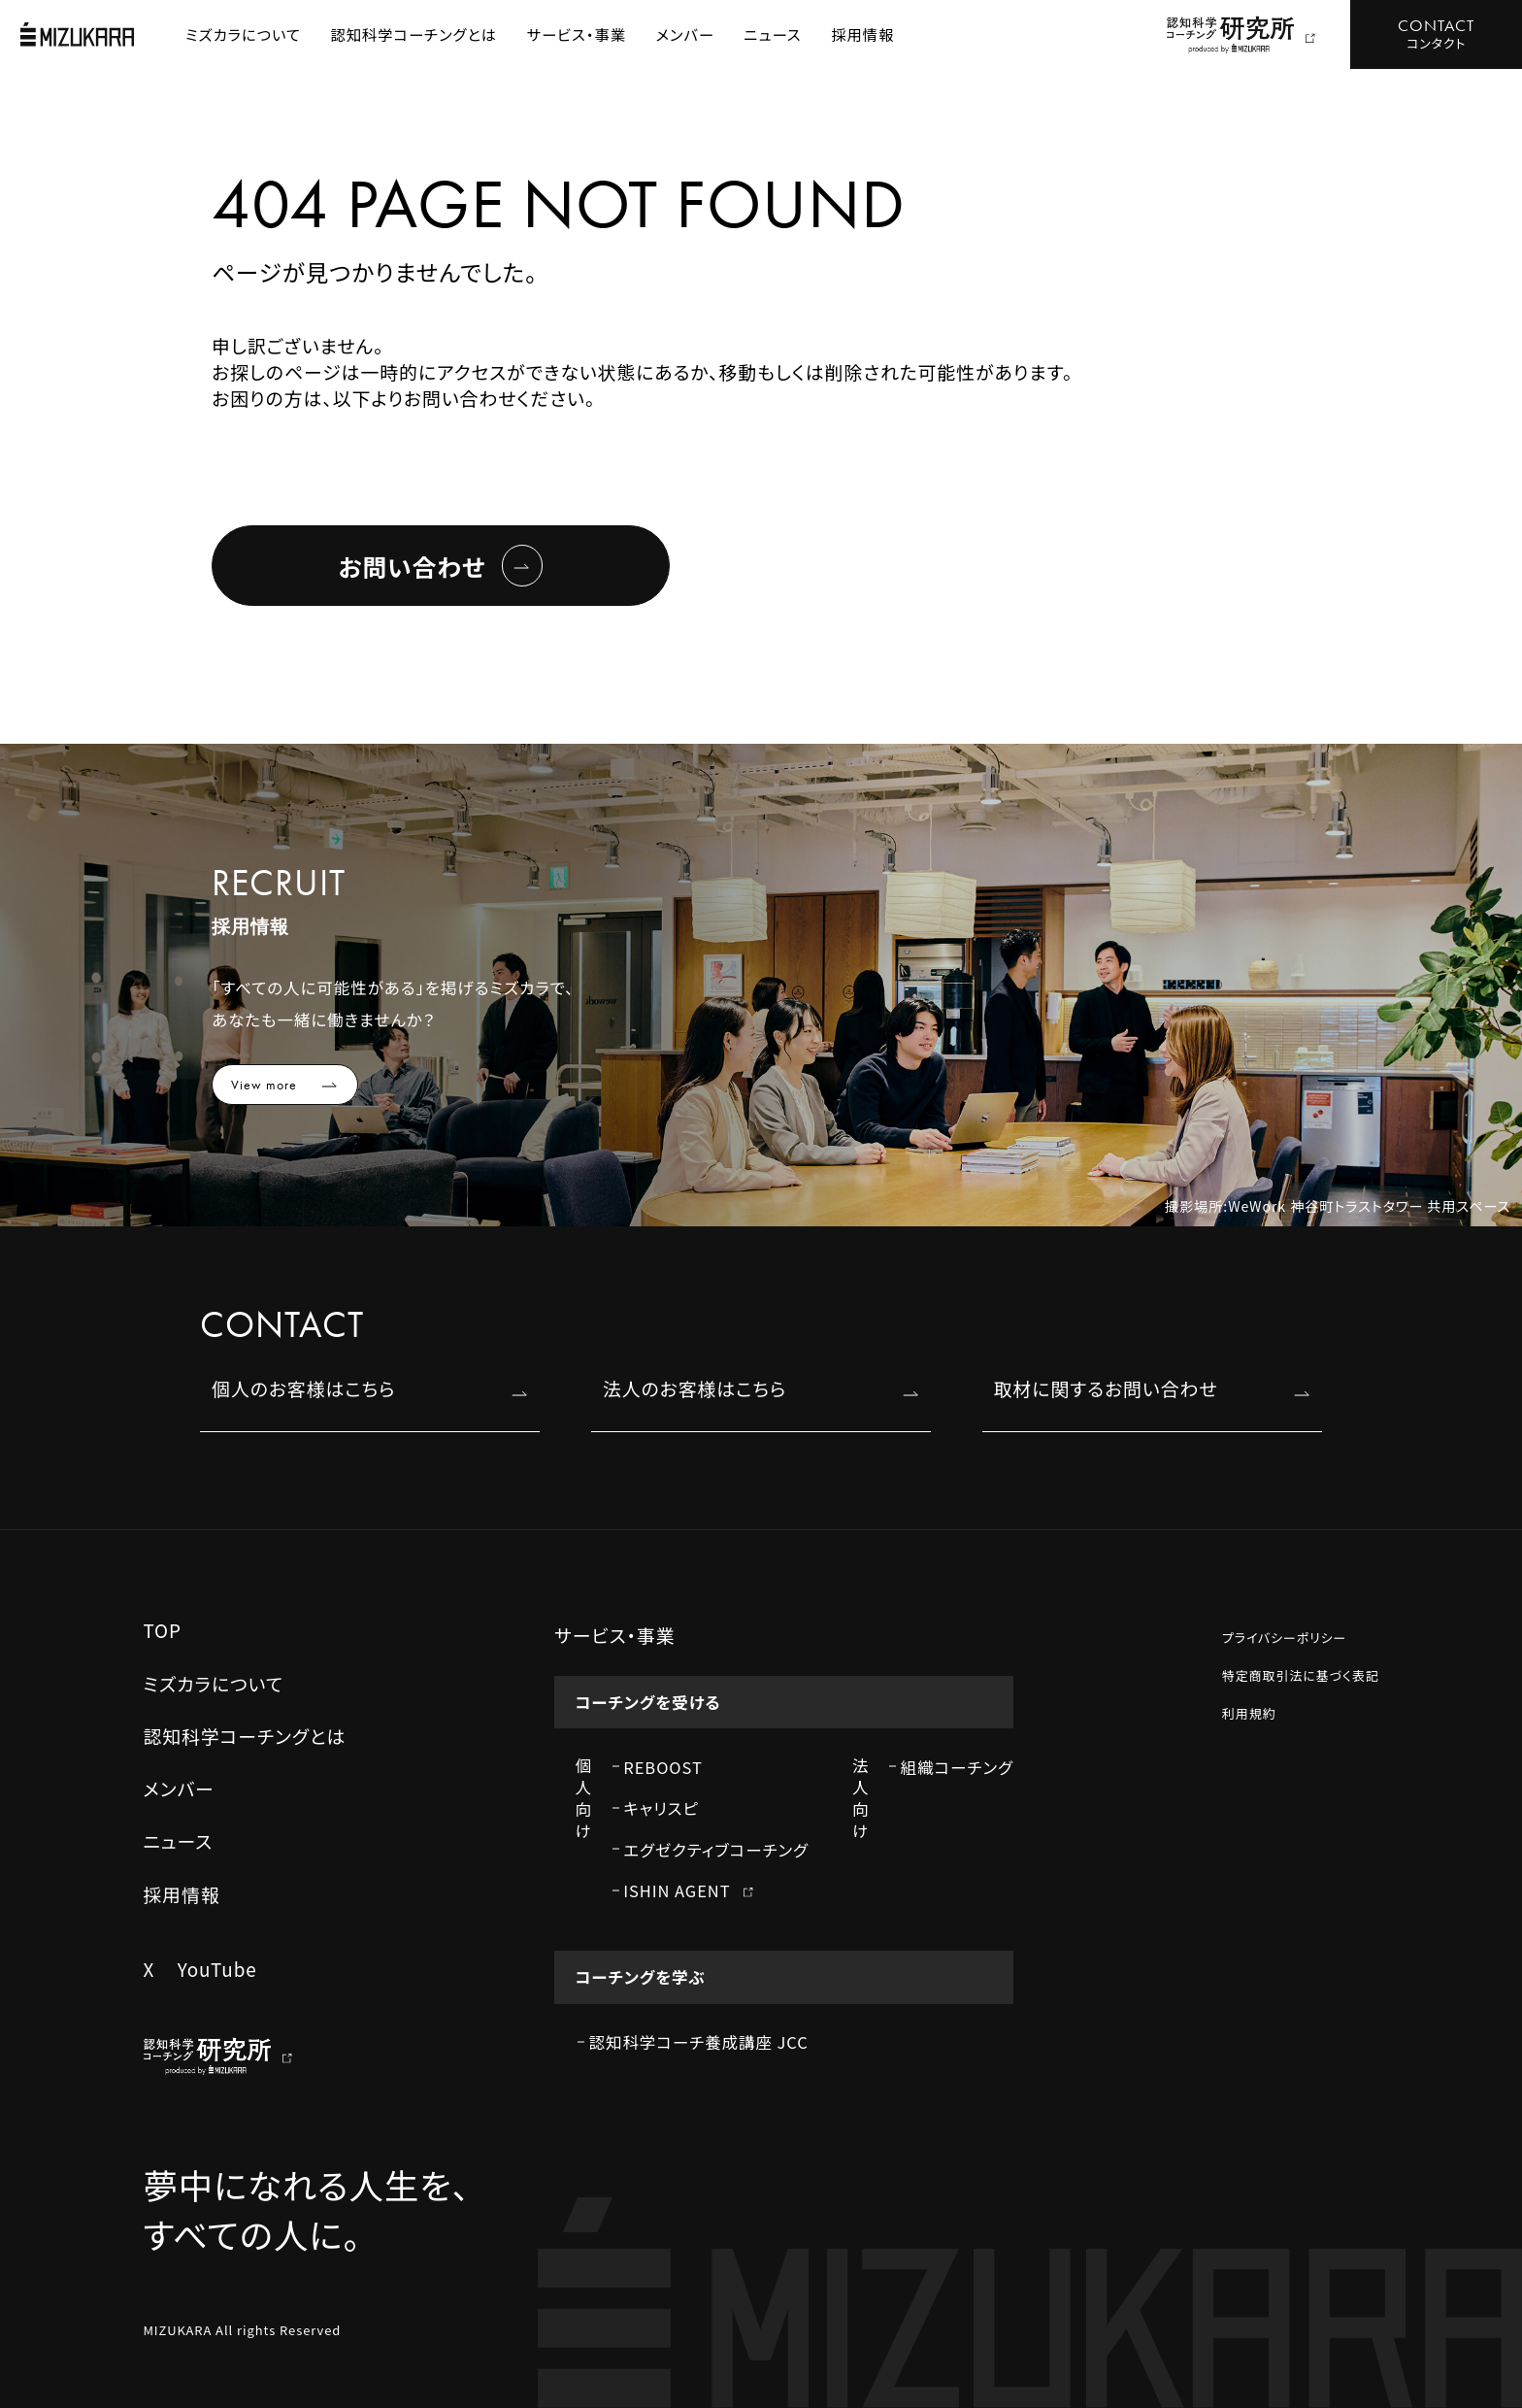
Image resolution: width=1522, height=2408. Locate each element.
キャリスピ (660, 1808)
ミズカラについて (243, 34)
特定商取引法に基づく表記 (1300, 1675)
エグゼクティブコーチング (716, 1849)
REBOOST (662, 1767)
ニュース (773, 34)
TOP (162, 1630)
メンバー (685, 34)
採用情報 (862, 34)
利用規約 (1249, 1713)
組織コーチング (957, 1767)
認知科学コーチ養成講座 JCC (699, 2042)
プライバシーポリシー (1284, 1637)
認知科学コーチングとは (414, 34)
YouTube (217, 1969)
